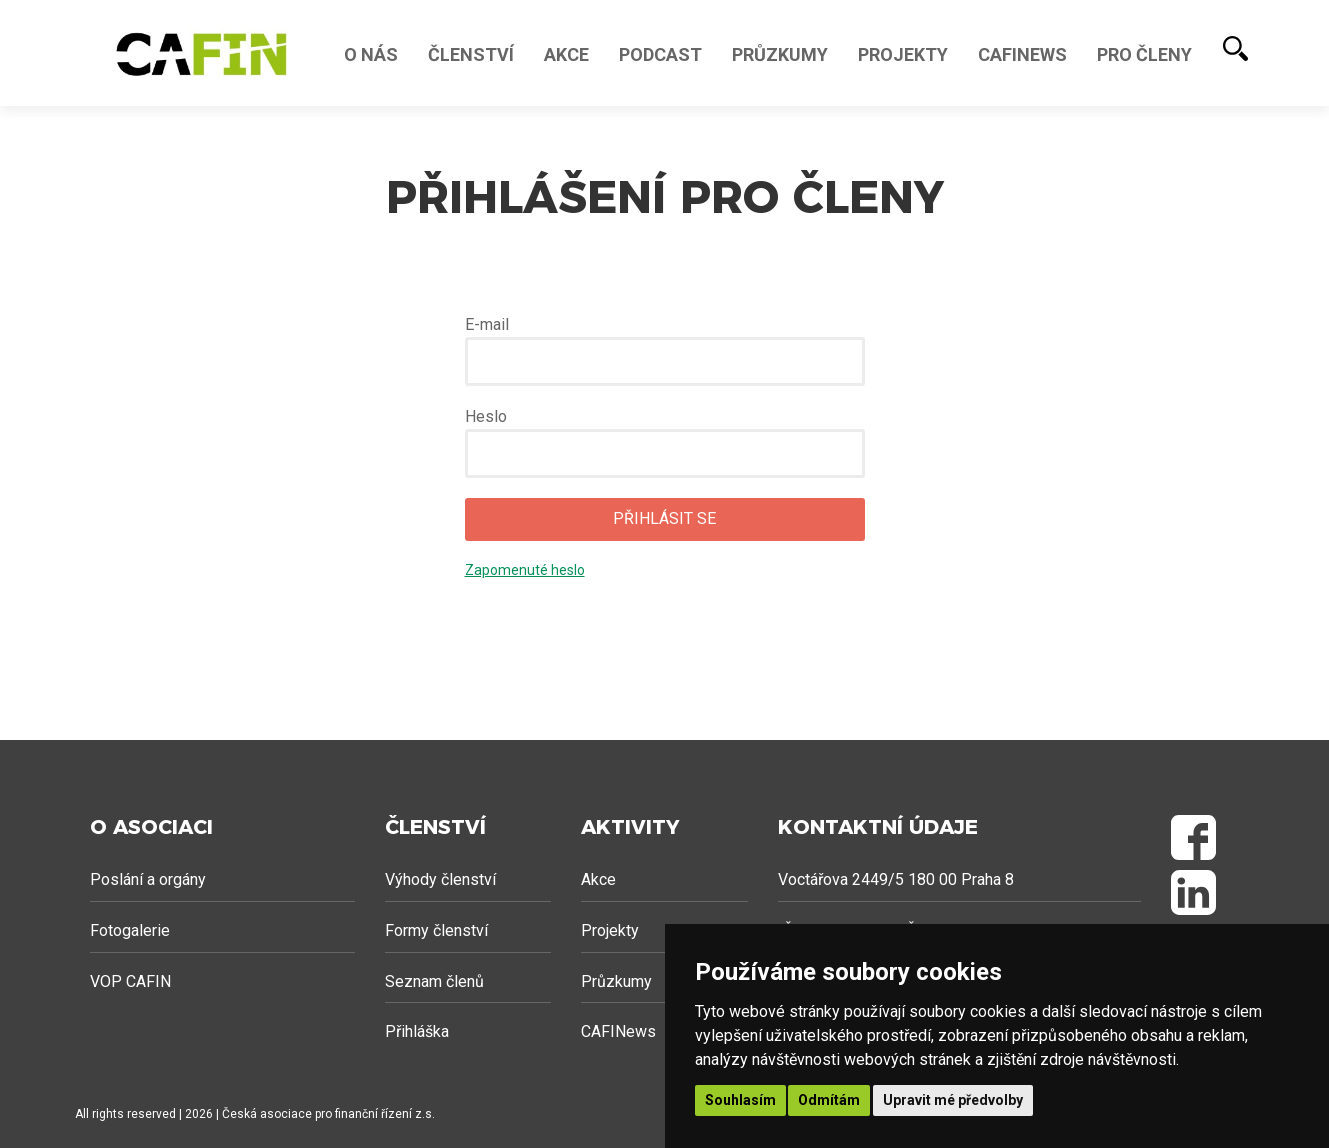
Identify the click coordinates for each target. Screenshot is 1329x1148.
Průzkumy (780, 54)
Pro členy (1144, 54)
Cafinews (1022, 54)
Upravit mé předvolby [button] (953, 1100)
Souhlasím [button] (740, 1100)
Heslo (486, 416)
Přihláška (417, 1031)
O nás (371, 54)
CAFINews (618, 1031)
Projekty (903, 54)
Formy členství (436, 930)
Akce (566, 54)
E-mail (487, 324)
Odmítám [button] (829, 1100)
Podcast (660, 54)
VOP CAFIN (130, 981)
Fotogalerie (130, 930)
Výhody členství (440, 879)
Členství (471, 54)
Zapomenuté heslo (525, 570)
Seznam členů (434, 981)
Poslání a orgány (148, 879)
